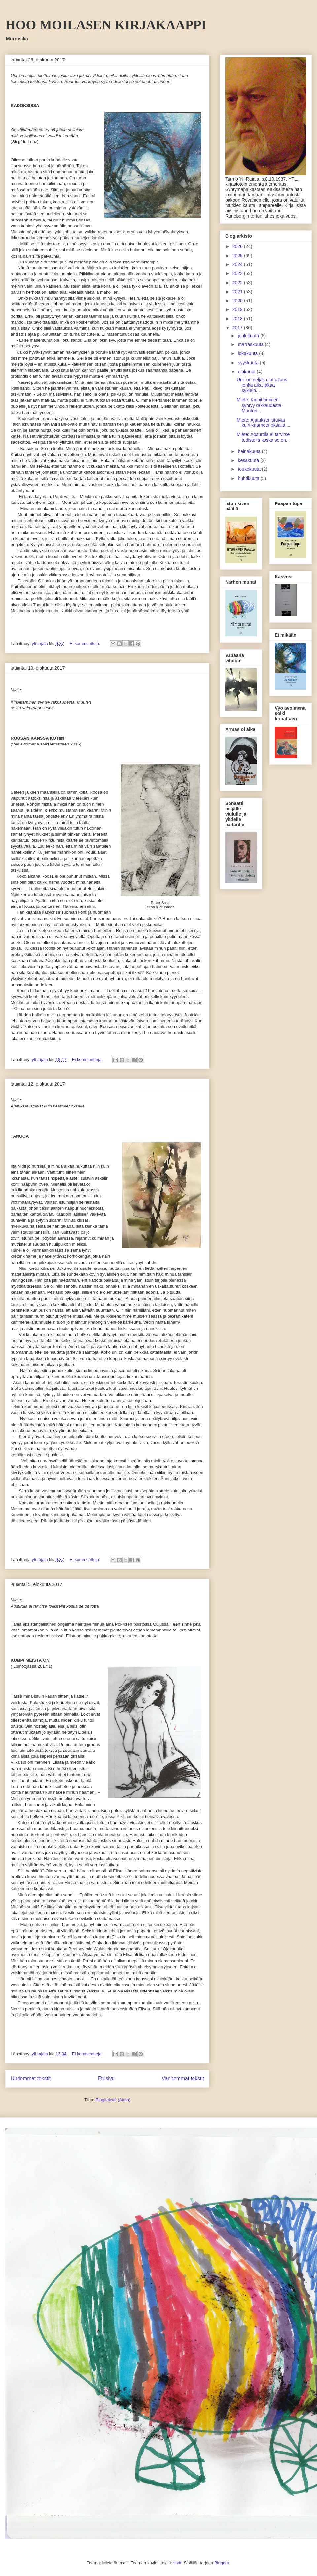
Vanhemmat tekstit (183, 2078)
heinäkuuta (250, 451)
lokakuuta (248, 353)
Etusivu (106, 2078)
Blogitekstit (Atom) (113, 2099)
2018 (238, 318)
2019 (238, 309)
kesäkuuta (249, 460)
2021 (238, 291)
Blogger (221, 2562)
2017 (238, 327)
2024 (238, 264)
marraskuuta (251, 344)
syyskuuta (249, 362)
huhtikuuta (249, 478)
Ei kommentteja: (86, 643)
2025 (238, 255)
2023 (238, 273)
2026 (238, 246)
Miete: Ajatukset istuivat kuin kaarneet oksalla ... (263, 422)
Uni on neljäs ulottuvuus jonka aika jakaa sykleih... (262, 385)
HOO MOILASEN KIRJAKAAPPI (105, 25)
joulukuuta (249, 335)
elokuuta (247, 371)
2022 (238, 282)
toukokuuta (250, 469)
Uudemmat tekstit (31, 2078)
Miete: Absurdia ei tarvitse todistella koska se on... (263, 437)
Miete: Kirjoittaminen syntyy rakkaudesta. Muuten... (260, 405)
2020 (238, 300)
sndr (177, 2562)
